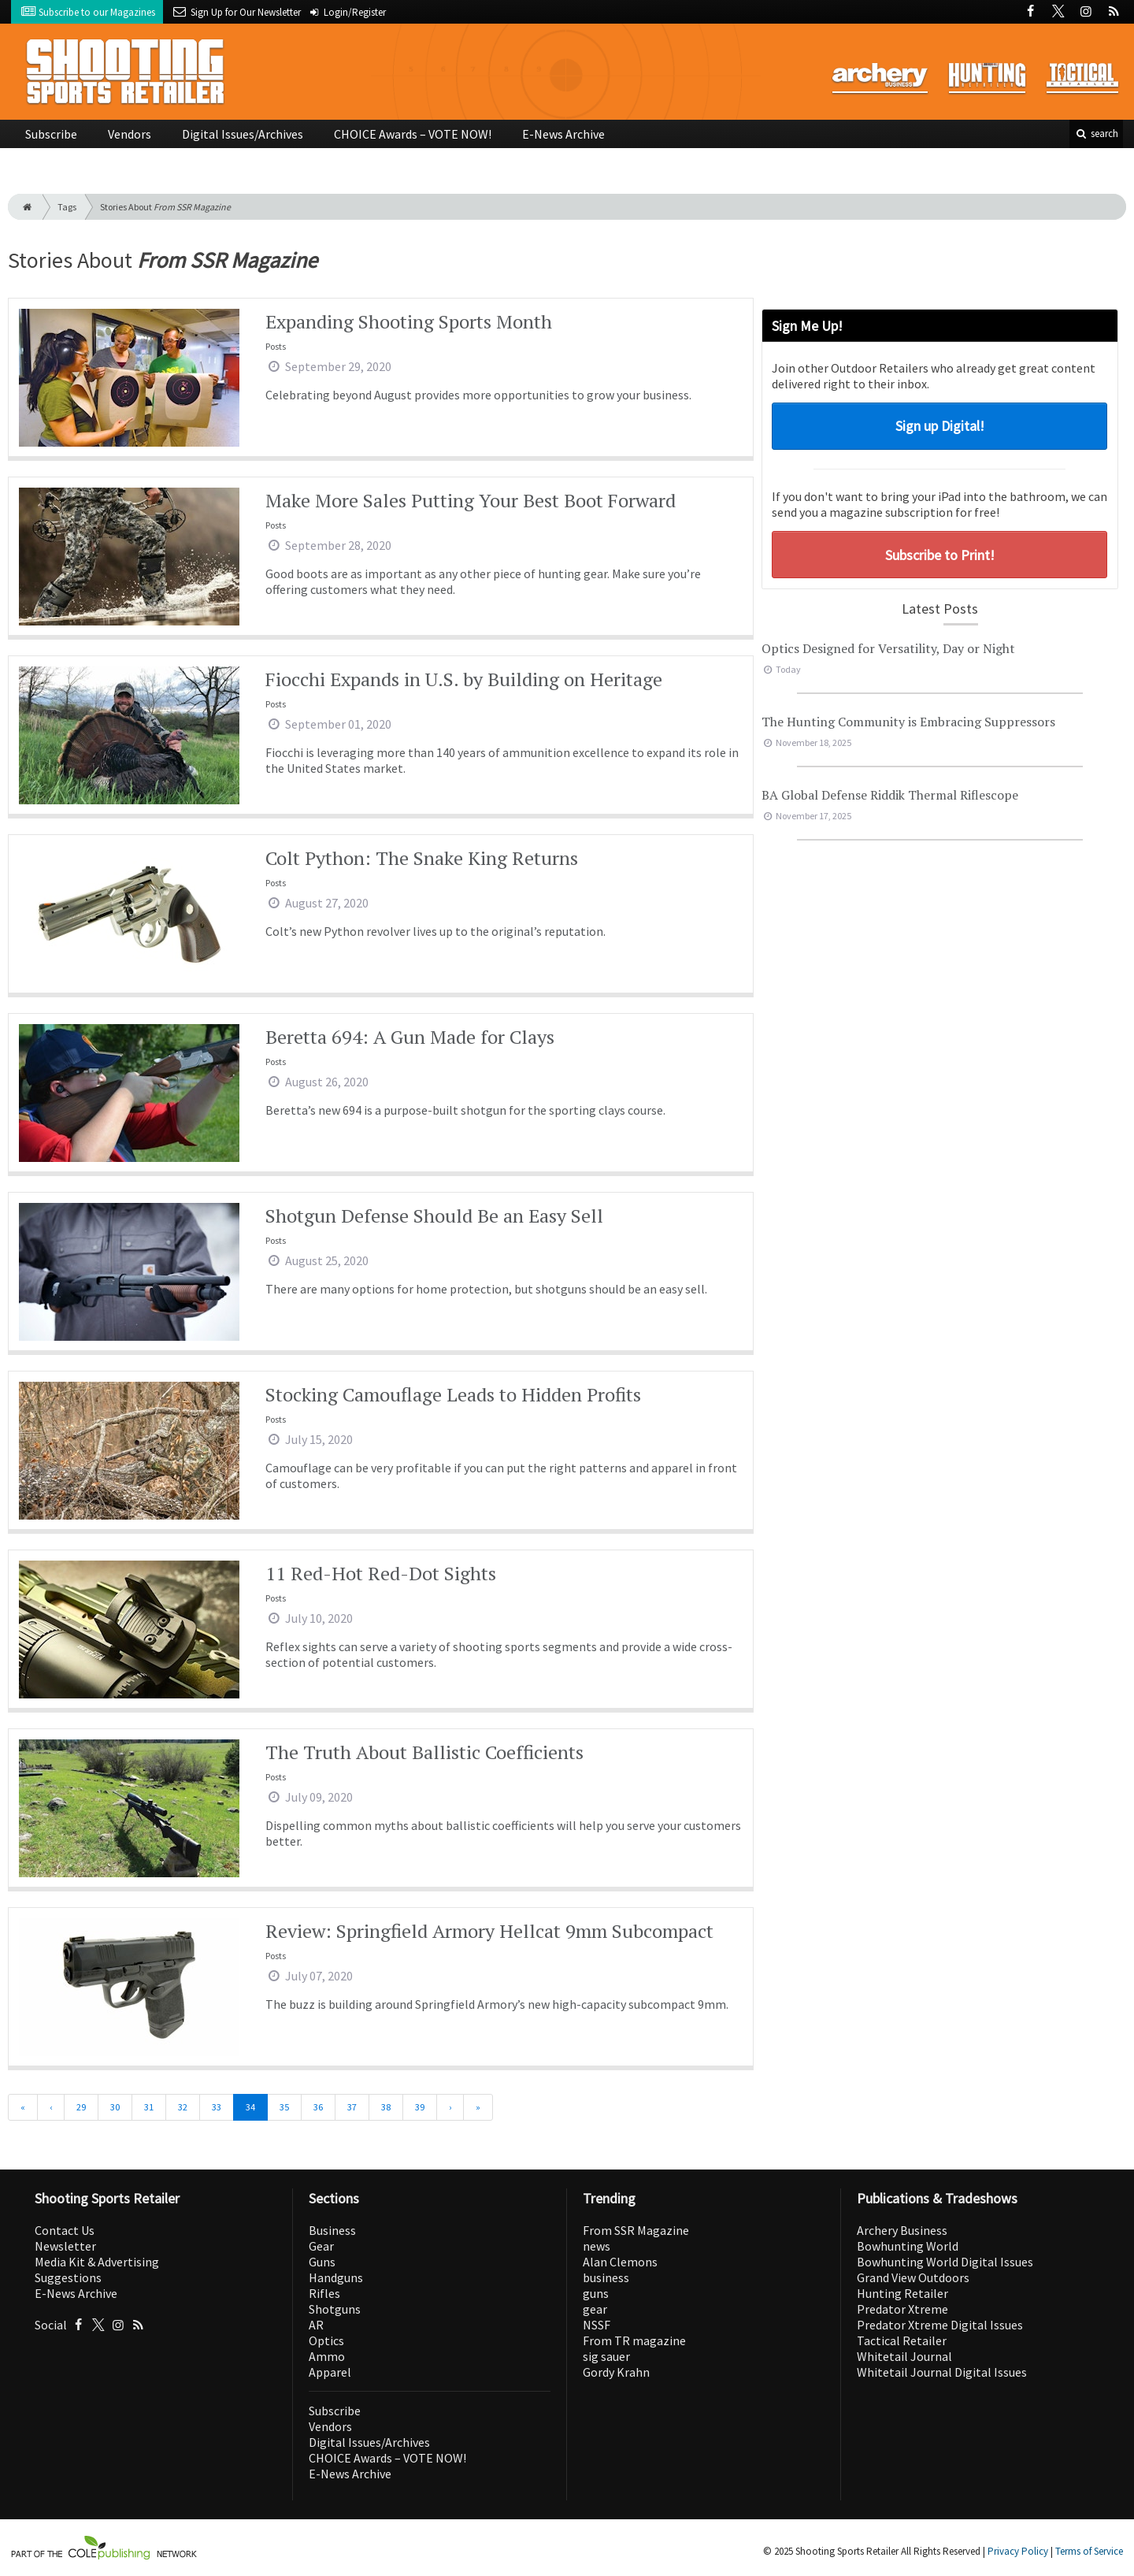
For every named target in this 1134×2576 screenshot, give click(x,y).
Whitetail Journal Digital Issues (942, 2372)
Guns (322, 2262)
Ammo (327, 2356)
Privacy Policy (1018, 2551)
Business (332, 2230)
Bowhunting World (907, 2246)
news (596, 2246)
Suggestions (68, 2277)
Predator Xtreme (902, 2309)
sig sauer (606, 2356)
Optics (326, 2340)
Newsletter (65, 2246)
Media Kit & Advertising (97, 2262)
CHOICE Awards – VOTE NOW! (412, 134)
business (606, 2277)
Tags (66, 207)
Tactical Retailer (902, 2340)
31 (149, 2107)
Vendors (129, 134)
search (1096, 133)
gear (595, 2309)
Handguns (336, 2277)
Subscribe (51, 134)
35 (284, 2107)
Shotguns (335, 2309)
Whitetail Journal (904, 2356)
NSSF (596, 2325)
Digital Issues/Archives (242, 134)
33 (216, 2107)
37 (352, 2107)
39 (419, 2107)
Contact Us (64, 2230)
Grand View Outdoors (913, 2277)
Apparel (330, 2372)
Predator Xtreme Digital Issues (940, 2325)
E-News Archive (563, 134)
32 (182, 2107)
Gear (321, 2246)
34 (250, 2107)
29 (81, 2107)
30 (115, 2107)
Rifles (324, 2293)
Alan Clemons (620, 2262)
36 (318, 2107)
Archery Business (902, 2230)
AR (316, 2325)
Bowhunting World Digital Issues (945, 2262)
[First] (23, 2107)
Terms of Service (1089, 2551)
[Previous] (51, 2107)
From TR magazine (634, 2340)
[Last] (478, 2107)
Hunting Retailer (902, 2293)
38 (386, 2107)
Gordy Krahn (616, 2372)
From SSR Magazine (636, 2230)
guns (596, 2293)
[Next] (450, 2107)
